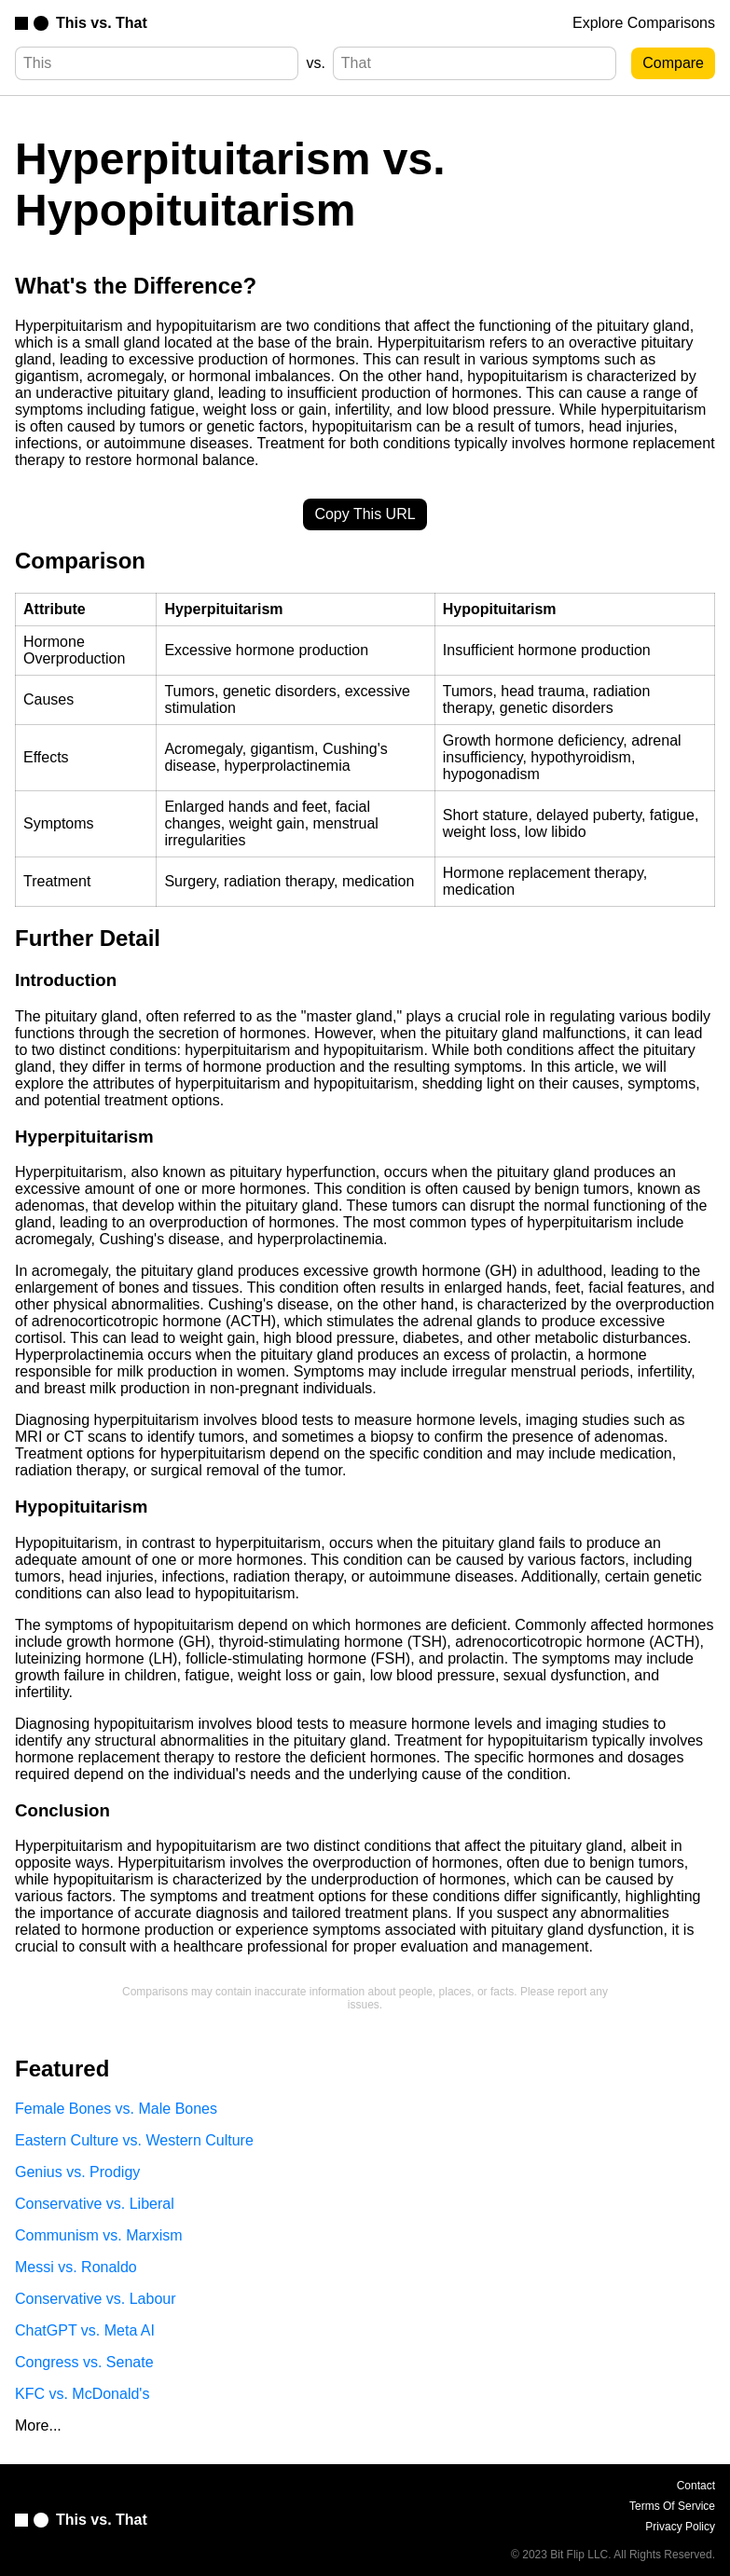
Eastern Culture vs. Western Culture (134, 2140)
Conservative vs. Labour (95, 2299)
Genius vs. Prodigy (77, 2172)
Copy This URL (364, 514)
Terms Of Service (672, 2506)
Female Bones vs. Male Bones (116, 2109)
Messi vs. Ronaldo (76, 2267)
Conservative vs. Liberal (94, 2204)
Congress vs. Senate (84, 2362)
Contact (696, 2485)
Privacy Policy (680, 2526)
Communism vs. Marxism (99, 2235)
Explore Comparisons (643, 23)
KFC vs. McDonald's (82, 2394)
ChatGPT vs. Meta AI (85, 2330)
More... (38, 2425)
